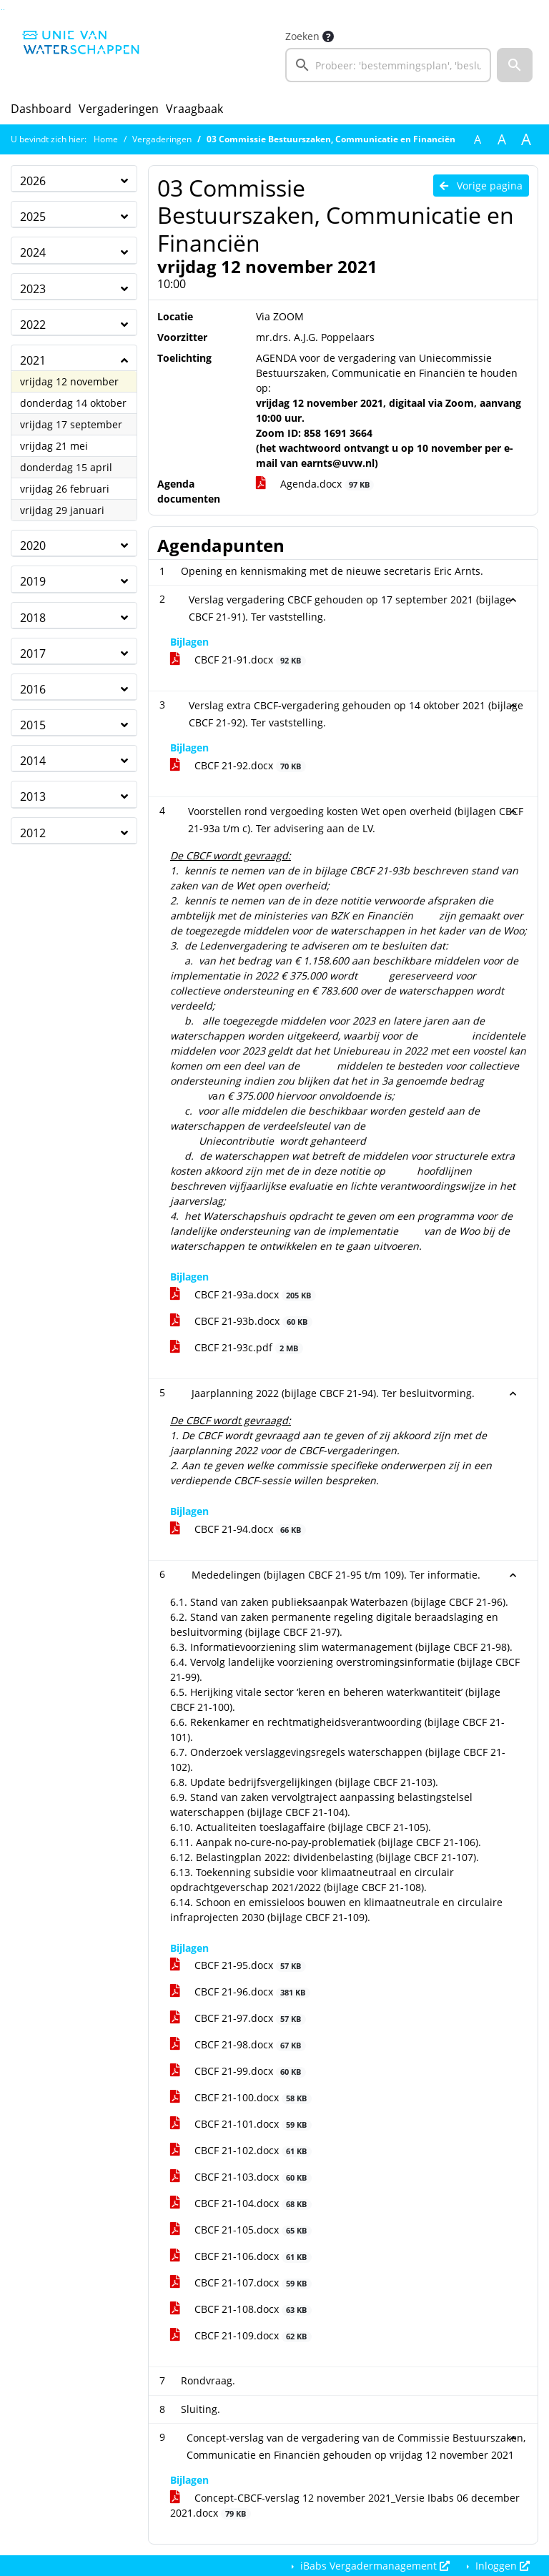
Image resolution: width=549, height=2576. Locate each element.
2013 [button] (33, 796)
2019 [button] (33, 581)
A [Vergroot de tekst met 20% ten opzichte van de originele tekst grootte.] (502, 139)
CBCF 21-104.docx (241, 2203)
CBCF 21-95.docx (238, 1965)
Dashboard (41, 109)
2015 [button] (33, 725)
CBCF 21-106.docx (241, 2256)
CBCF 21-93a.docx (243, 1294)
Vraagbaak (194, 109)
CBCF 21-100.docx (241, 2097)
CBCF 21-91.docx (238, 659)
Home (106, 139)
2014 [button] (33, 761)
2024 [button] (33, 252)
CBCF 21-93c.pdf (236, 1347)
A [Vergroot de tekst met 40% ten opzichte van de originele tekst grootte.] (526, 139)
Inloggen (501, 2565)
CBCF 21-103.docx (241, 2176)
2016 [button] (33, 689)
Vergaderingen (119, 109)
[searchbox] (388, 65)
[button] (515, 65)
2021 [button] (33, 360)
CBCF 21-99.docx (238, 2071)
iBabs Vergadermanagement (373, 2565)
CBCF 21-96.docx (240, 1991)
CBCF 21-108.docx (241, 2309)
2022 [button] (33, 324)
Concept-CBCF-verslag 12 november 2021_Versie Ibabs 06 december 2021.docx (345, 2505)
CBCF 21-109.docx (241, 2335)
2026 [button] (33, 181)
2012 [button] (33, 833)
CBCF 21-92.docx (238, 765)
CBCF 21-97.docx (238, 2018)
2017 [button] (33, 653)
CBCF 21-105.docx (241, 2229)
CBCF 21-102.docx (241, 2150)
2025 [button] (33, 216)
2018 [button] (33, 618)
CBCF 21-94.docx (238, 1529)
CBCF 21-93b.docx (241, 1321)
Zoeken (302, 36)
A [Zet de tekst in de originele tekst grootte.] (477, 139)
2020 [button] (33, 545)
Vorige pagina (481, 185)
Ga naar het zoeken (1, 9)
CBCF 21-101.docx (241, 2124)
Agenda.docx (315, 483)
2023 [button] (33, 289)
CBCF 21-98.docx (238, 2044)
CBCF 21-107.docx (241, 2282)
